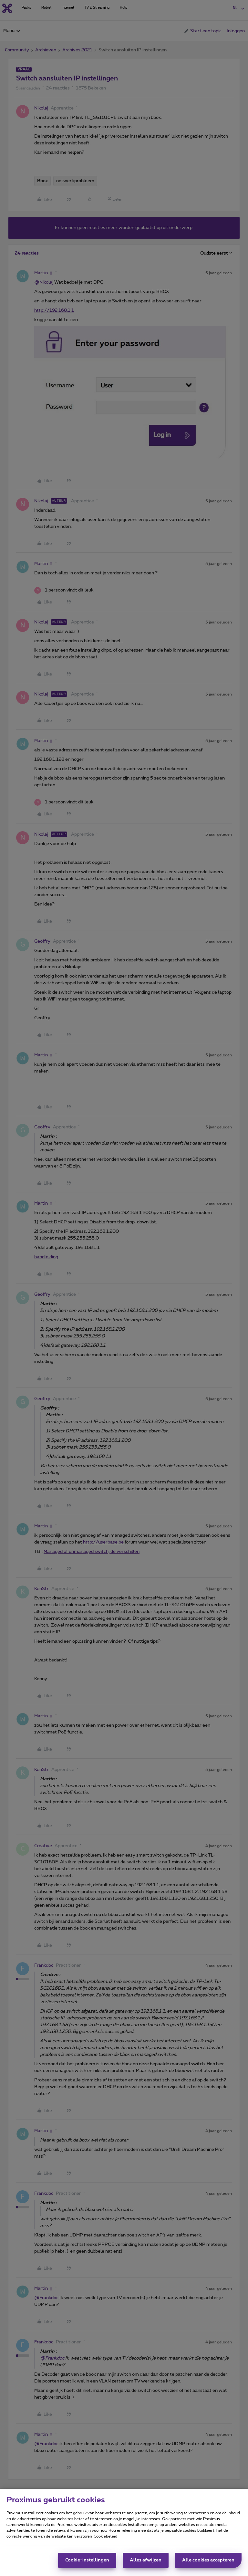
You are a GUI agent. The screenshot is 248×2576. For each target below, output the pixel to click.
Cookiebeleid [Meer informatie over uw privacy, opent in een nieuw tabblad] (105, 2538)
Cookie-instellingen (87, 2562)
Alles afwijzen (145, 2562)
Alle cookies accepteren (208, 2562)
